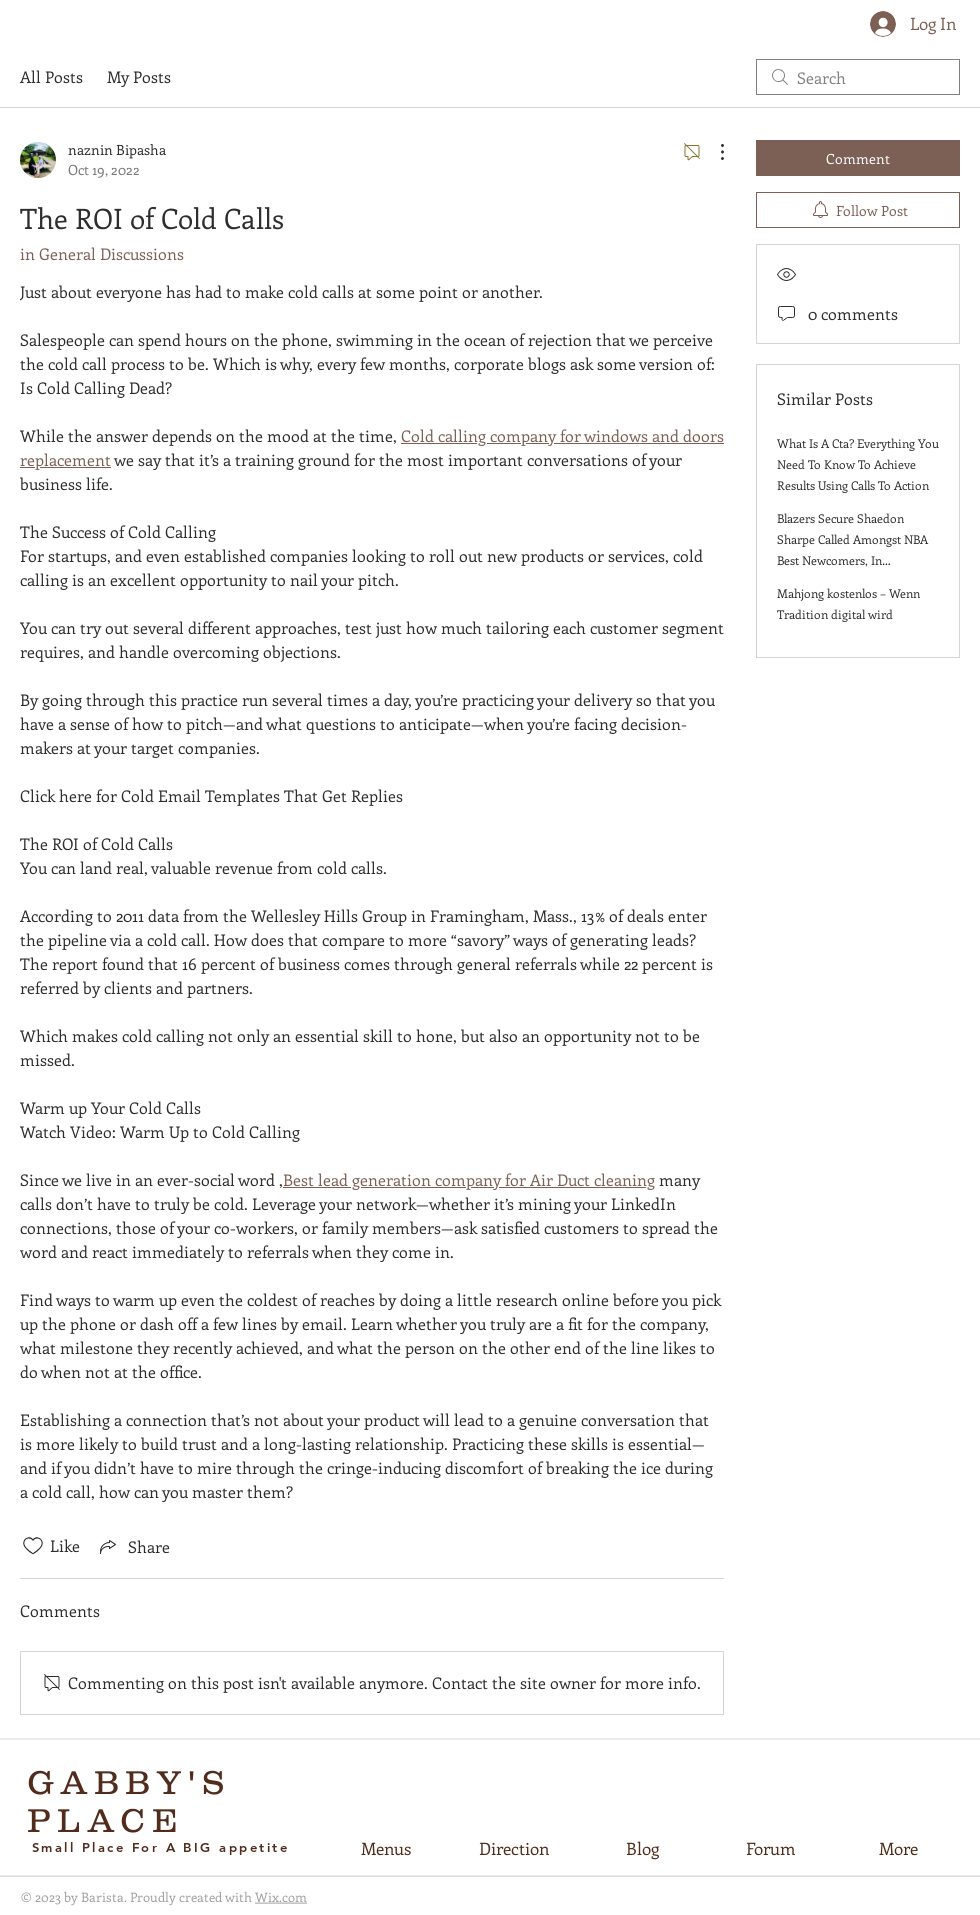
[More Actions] (712, 152)
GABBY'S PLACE (129, 1801)
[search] (858, 77)
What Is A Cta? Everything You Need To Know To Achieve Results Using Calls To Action (858, 464)
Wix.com (281, 1896)
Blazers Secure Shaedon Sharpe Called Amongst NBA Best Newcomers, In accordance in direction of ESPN (852, 560)
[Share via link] (133, 1546)
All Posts (51, 76)
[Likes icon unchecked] (33, 1546)
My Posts (139, 76)
